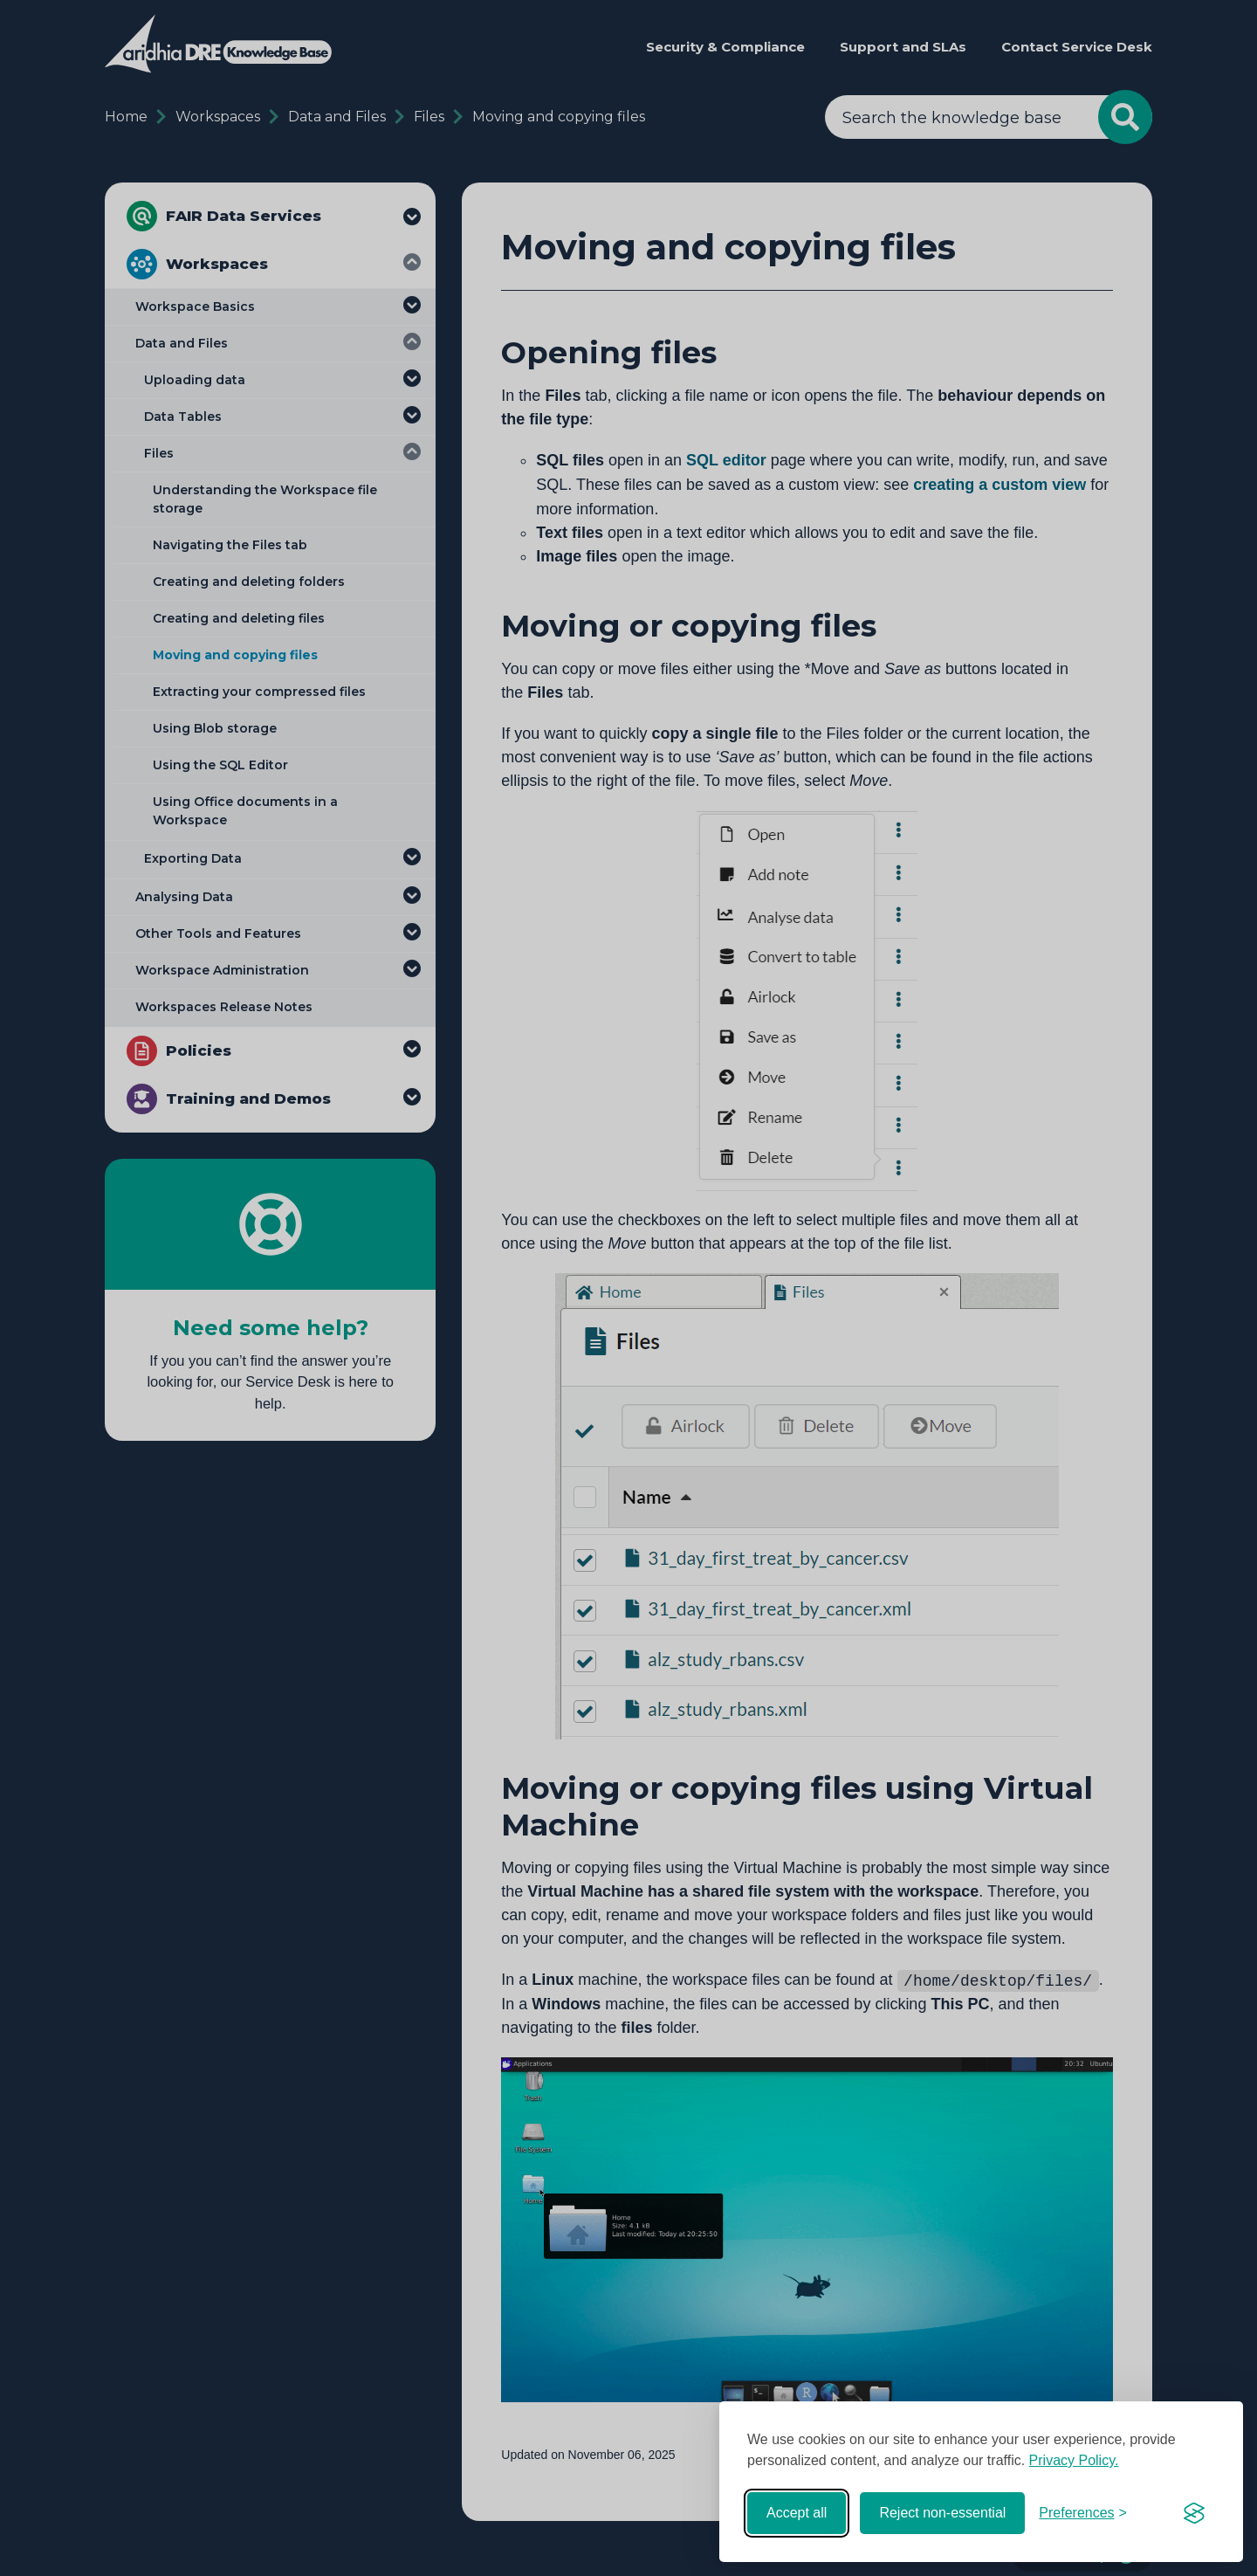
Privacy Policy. (1074, 2460)
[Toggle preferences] (1083, 2513)
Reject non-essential (942, 2512)
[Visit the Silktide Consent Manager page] (1194, 2513)
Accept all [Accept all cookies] (796, 2512)
